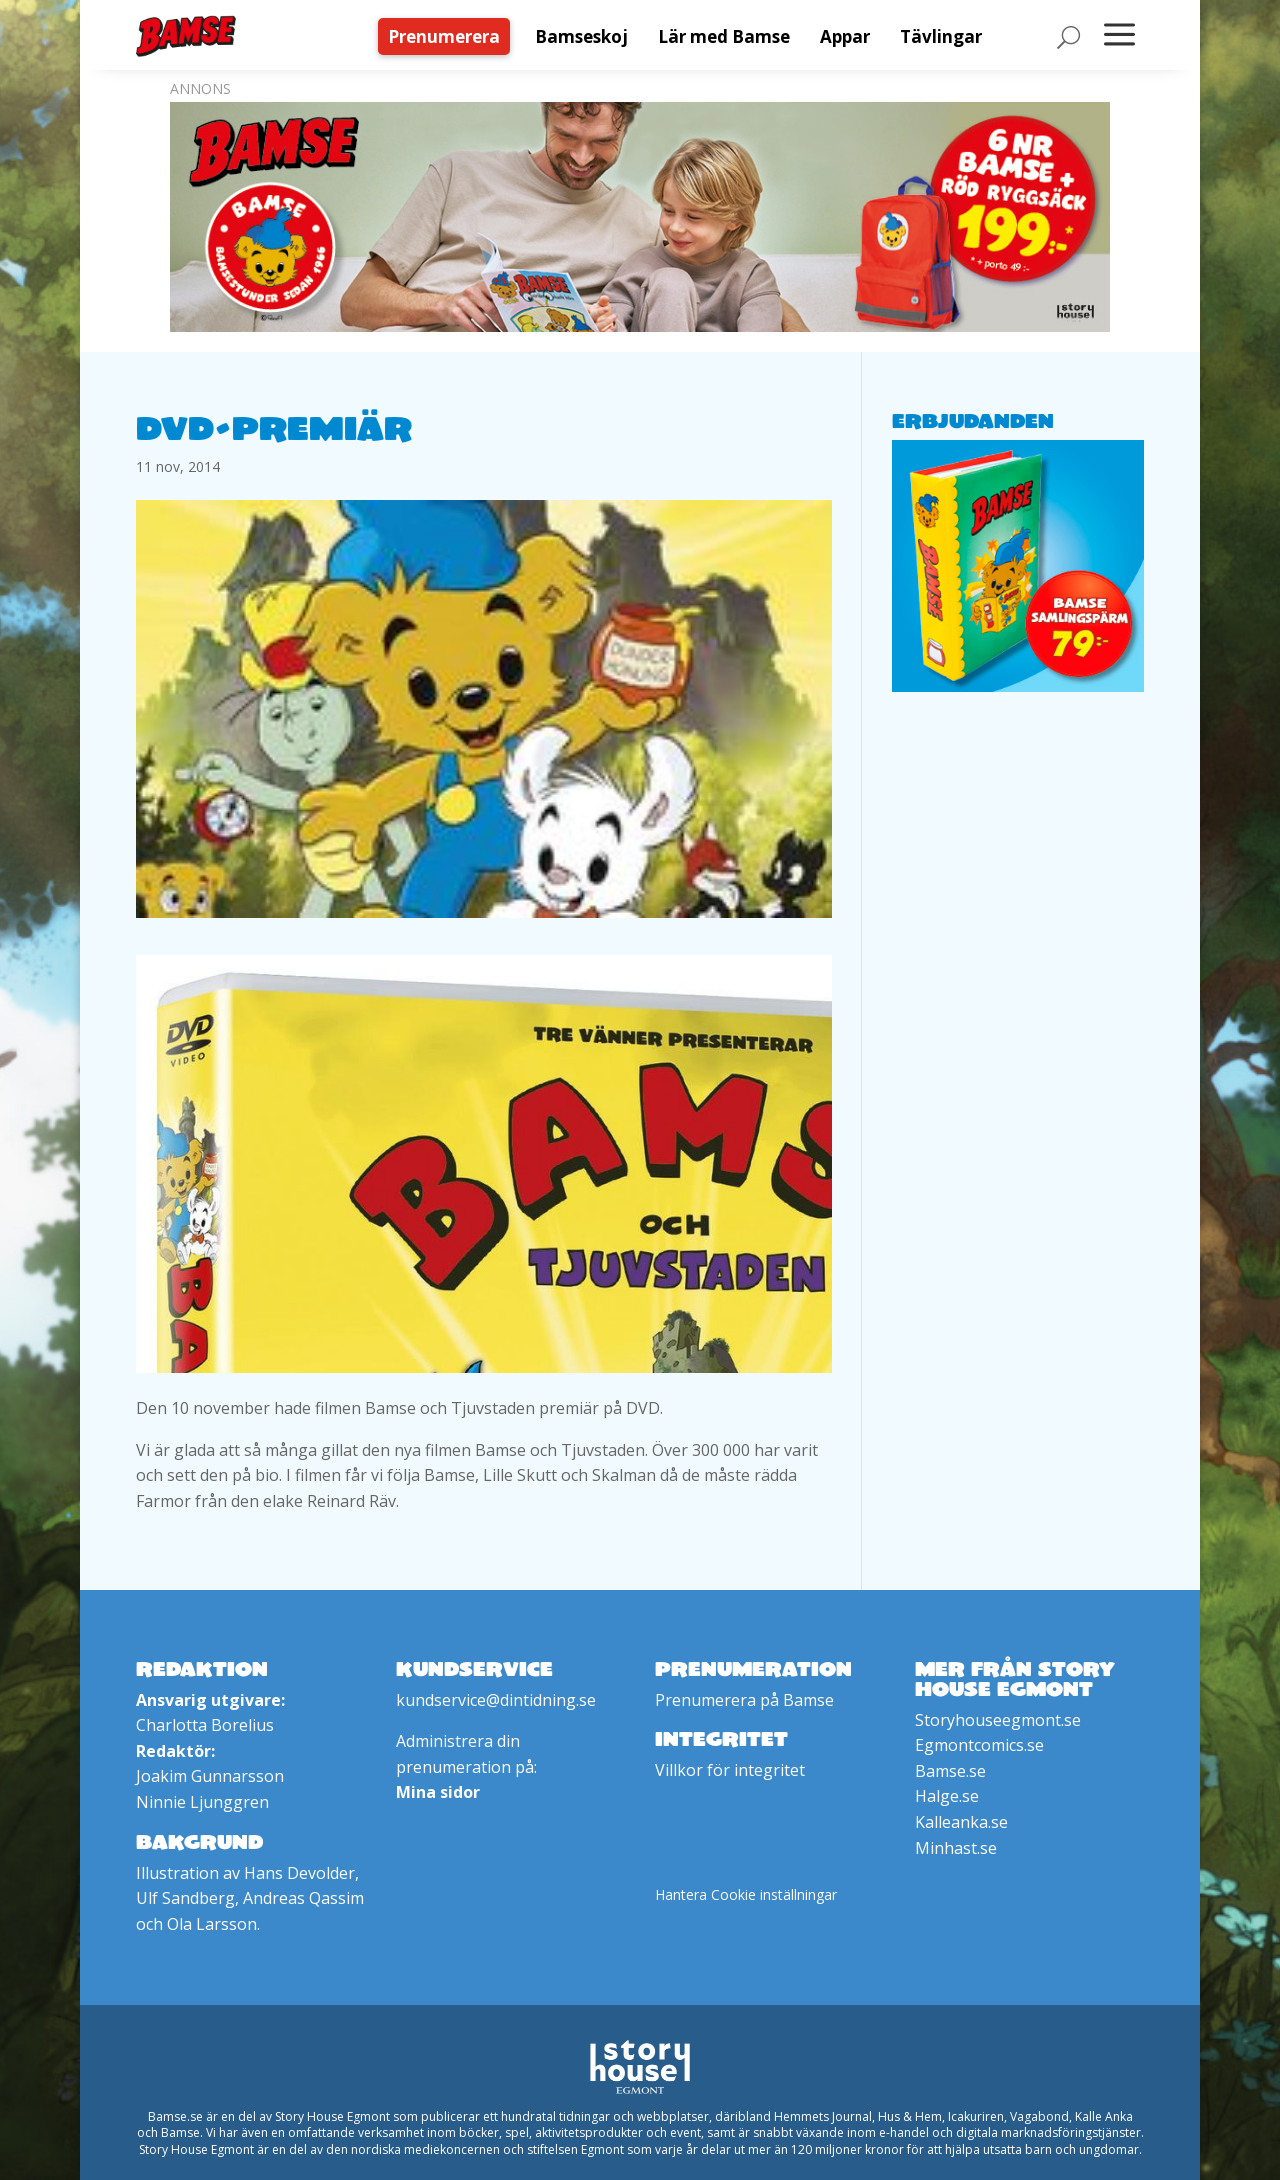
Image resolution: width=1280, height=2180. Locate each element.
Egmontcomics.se (979, 1745)
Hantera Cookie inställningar (746, 1894)
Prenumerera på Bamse (744, 1700)
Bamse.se (950, 1771)
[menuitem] (449, 36)
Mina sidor (438, 1792)
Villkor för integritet (730, 1770)
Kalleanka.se (961, 1822)
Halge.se (947, 1796)
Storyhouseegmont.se (998, 1720)
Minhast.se (956, 1848)
